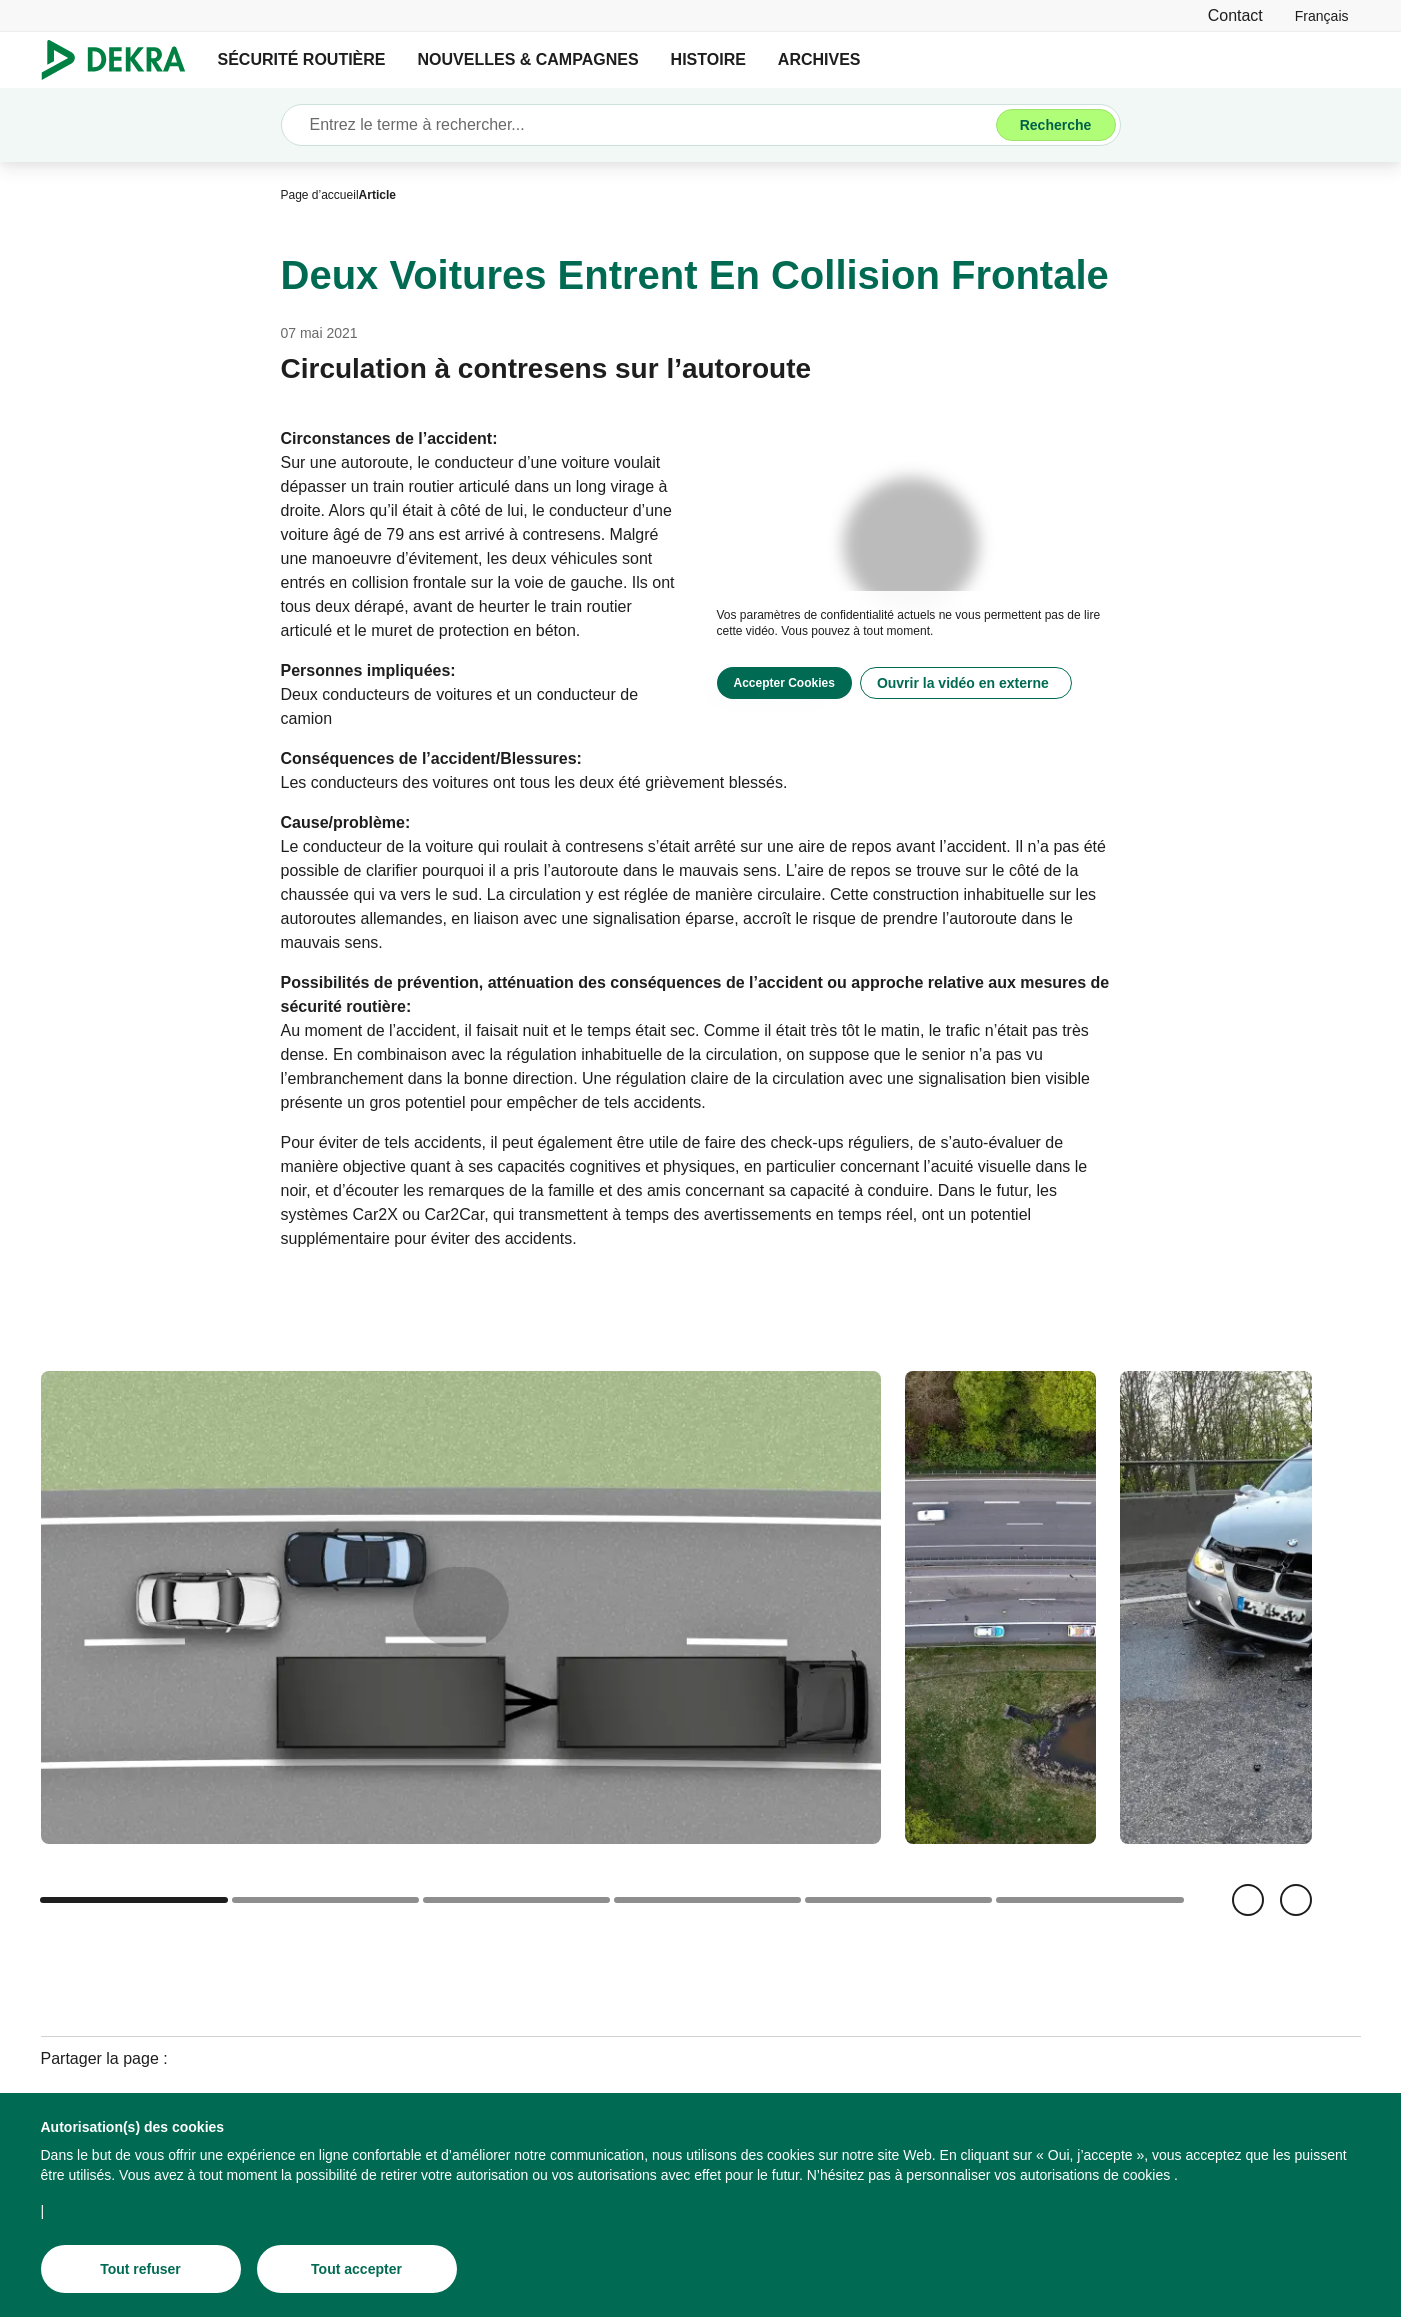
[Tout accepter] (357, 2273)
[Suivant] (1296, 1900)
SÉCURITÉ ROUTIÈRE (302, 59)
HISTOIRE (708, 59)
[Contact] (1235, 15)
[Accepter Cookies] (784, 683)
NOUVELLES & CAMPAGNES (528, 59)
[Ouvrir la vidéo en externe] (966, 683)
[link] (1322, 15)
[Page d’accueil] (320, 195)
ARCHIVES (819, 59)
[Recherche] (1056, 125)
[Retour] (1248, 1900)
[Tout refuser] (141, 2273)
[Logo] (121, 60)
